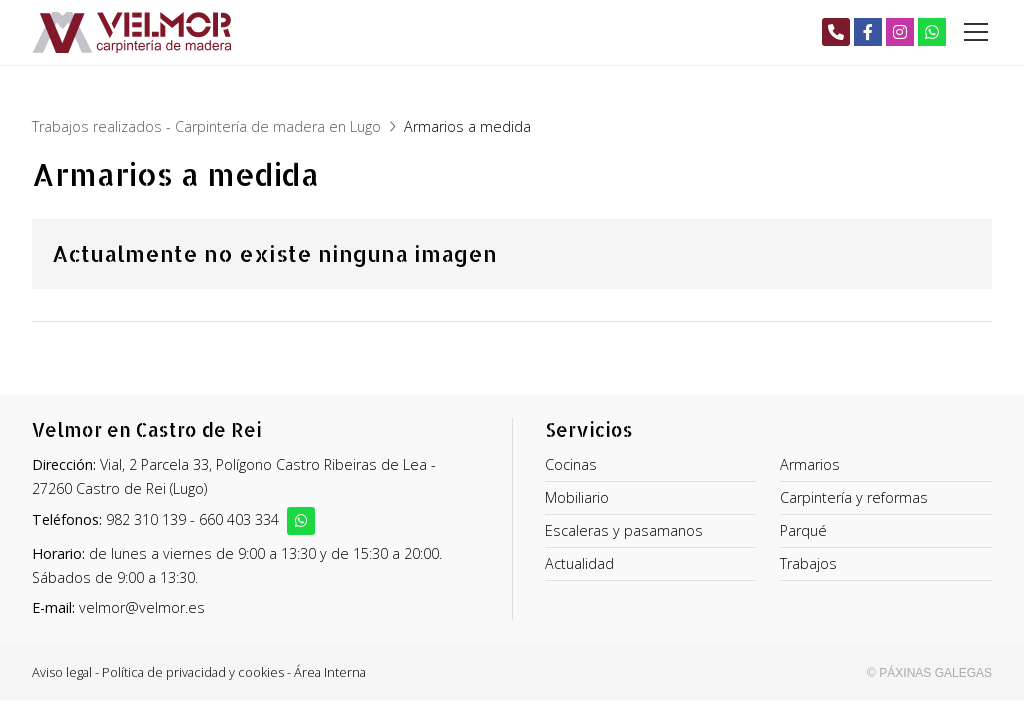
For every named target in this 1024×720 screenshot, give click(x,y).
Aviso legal (62, 672)
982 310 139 (146, 519)
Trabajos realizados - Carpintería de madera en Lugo (206, 126)
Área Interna (330, 672)
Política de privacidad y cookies (193, 672)
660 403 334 (239, 519)
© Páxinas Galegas (929, 673)
